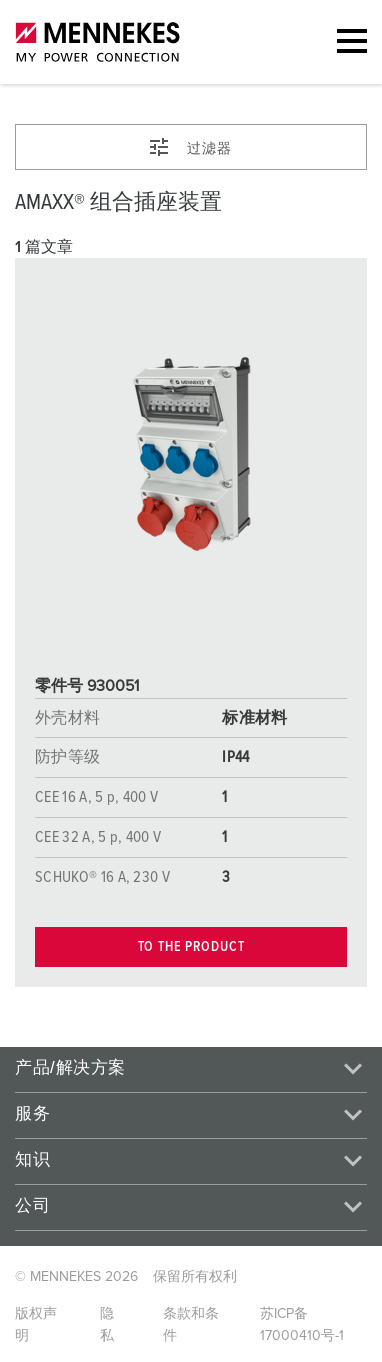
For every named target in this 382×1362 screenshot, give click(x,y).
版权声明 (36, 1325)
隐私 (107, 1325)
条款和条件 (191, 1325)
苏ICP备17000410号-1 (302, 1325)
